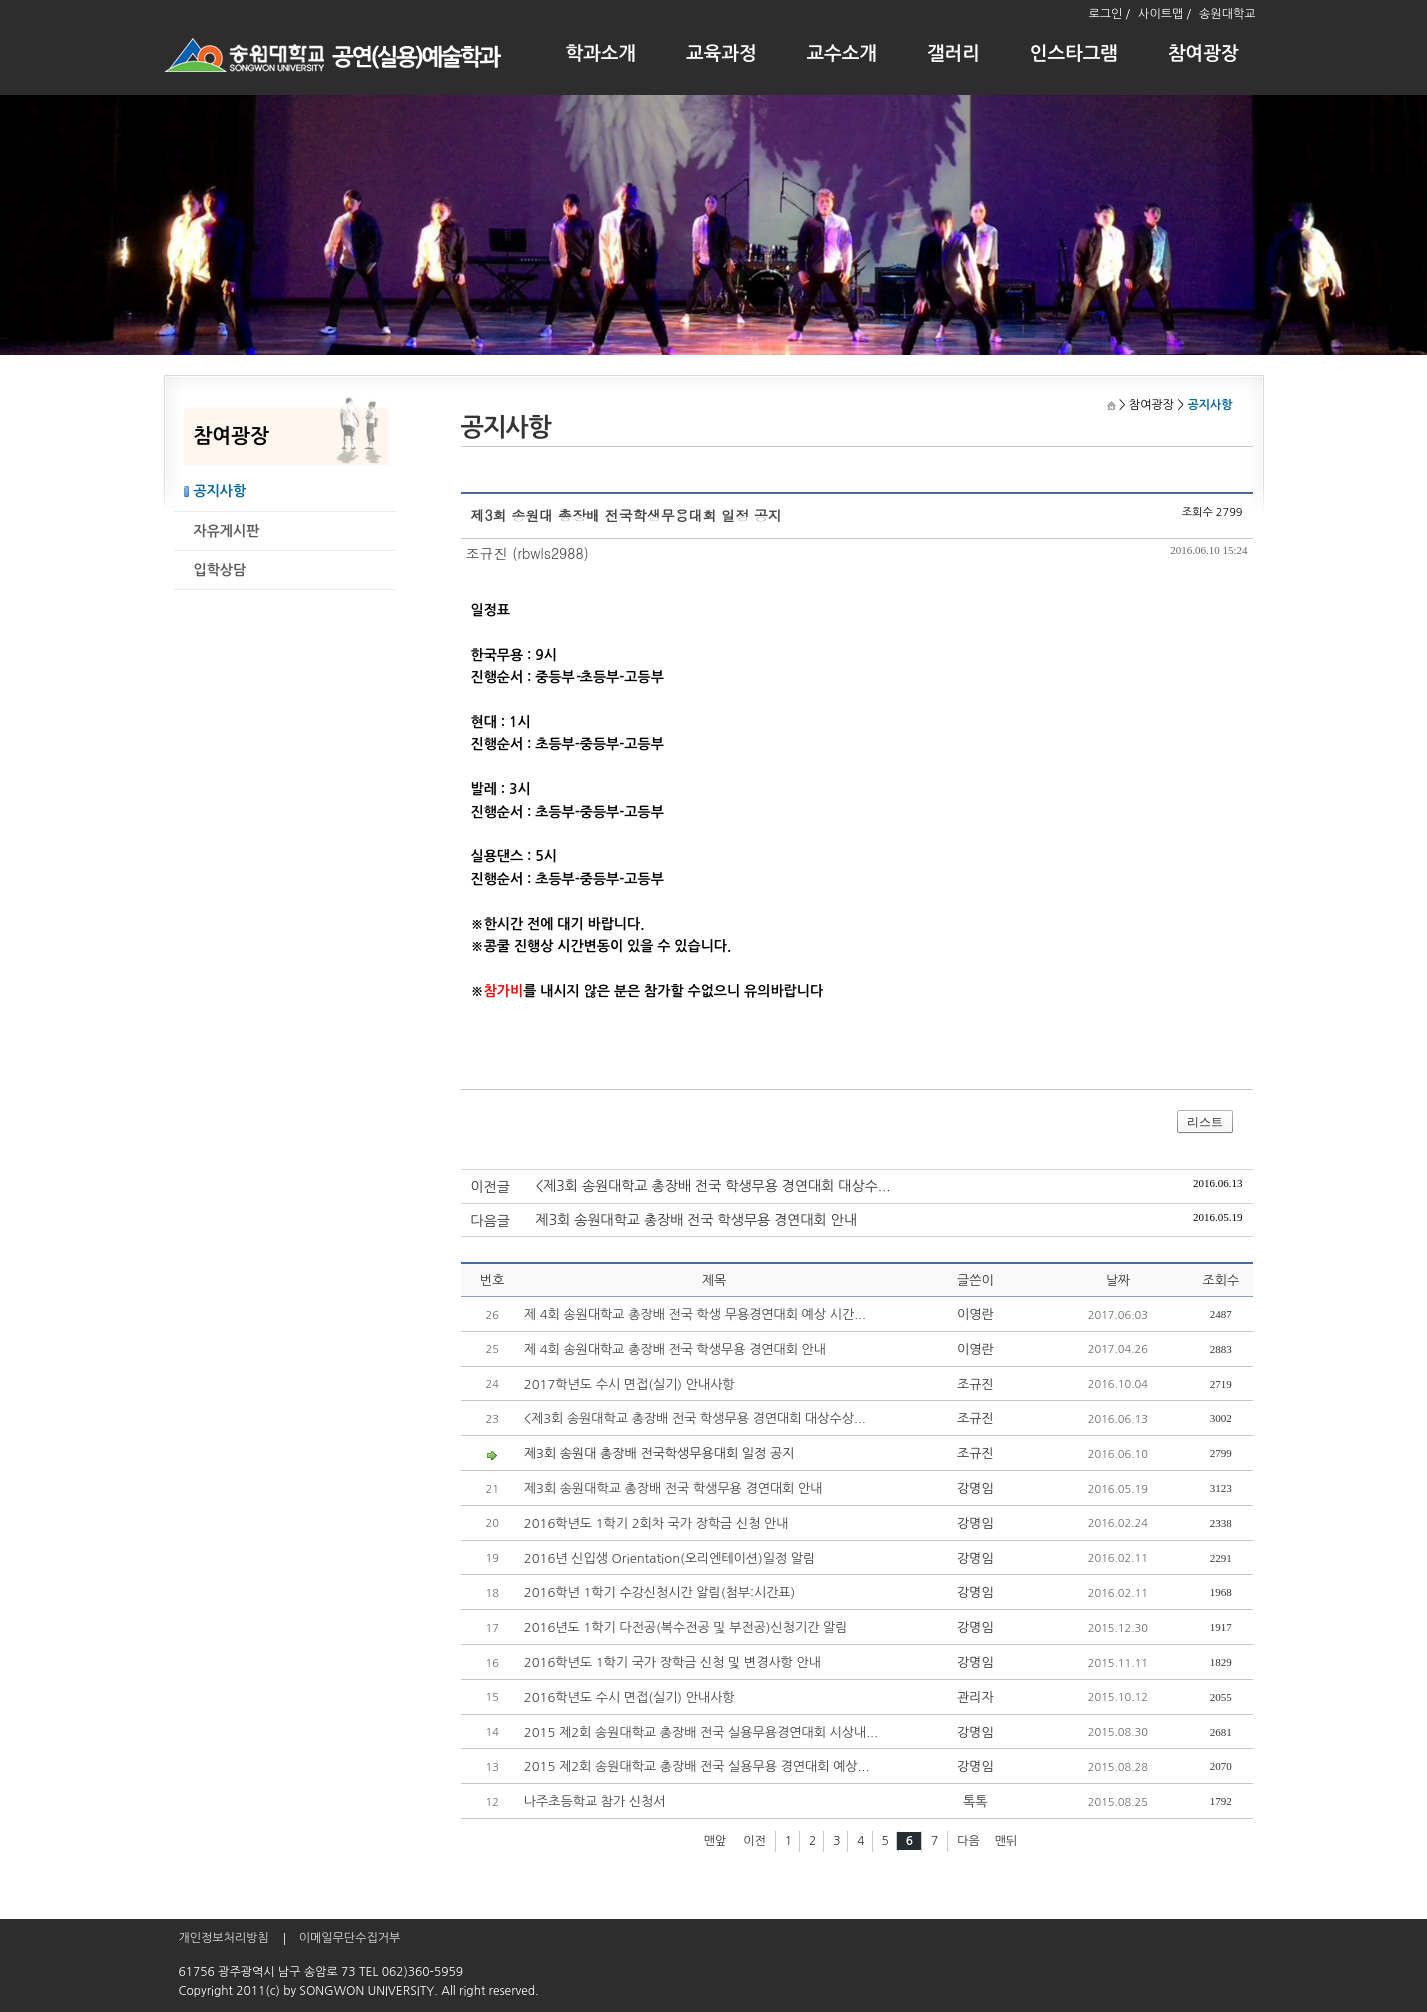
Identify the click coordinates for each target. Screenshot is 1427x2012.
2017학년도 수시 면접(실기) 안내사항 (629, 1384)
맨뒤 (1006, 1841)
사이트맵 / (1164, 14)
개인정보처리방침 (224, 1938)
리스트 (1205, 1122)
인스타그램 (1074, 53)
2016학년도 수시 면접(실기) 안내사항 (629, 1697)
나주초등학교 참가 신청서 (595, 1801)
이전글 (490, 1187)
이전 (754, 1841)
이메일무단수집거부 (350, 1938)
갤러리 (953, 53)
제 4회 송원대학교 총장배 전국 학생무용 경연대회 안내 (675, 1349)
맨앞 (715, 1841)
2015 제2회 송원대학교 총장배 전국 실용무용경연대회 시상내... (701, 1732)
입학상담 (220, 570)
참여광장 (1203, 53)
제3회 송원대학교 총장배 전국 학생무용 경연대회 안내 (697, 1220)
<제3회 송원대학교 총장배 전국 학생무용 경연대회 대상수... (713, 1186)
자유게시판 (227, 531)
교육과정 (721, 53)
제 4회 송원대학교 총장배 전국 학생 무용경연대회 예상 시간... (695, 1314)
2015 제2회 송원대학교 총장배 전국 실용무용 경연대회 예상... (697, 1766)
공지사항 (220, 491)
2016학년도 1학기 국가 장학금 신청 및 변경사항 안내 (672, 1662)
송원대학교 (1227, 14)
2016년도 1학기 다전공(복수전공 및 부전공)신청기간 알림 (686, 1627)
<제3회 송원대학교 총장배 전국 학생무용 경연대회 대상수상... (695, 1418)
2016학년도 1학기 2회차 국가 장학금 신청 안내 (656, 1523)
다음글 (490, 1221)
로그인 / (1109, 14)
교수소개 (842, 53)
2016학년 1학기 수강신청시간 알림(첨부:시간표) (659, 1592)
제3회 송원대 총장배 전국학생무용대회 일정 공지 (659, 1453)
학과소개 (601, 53)
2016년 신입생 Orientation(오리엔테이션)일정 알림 (669, 1558)
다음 (968, 1841)
